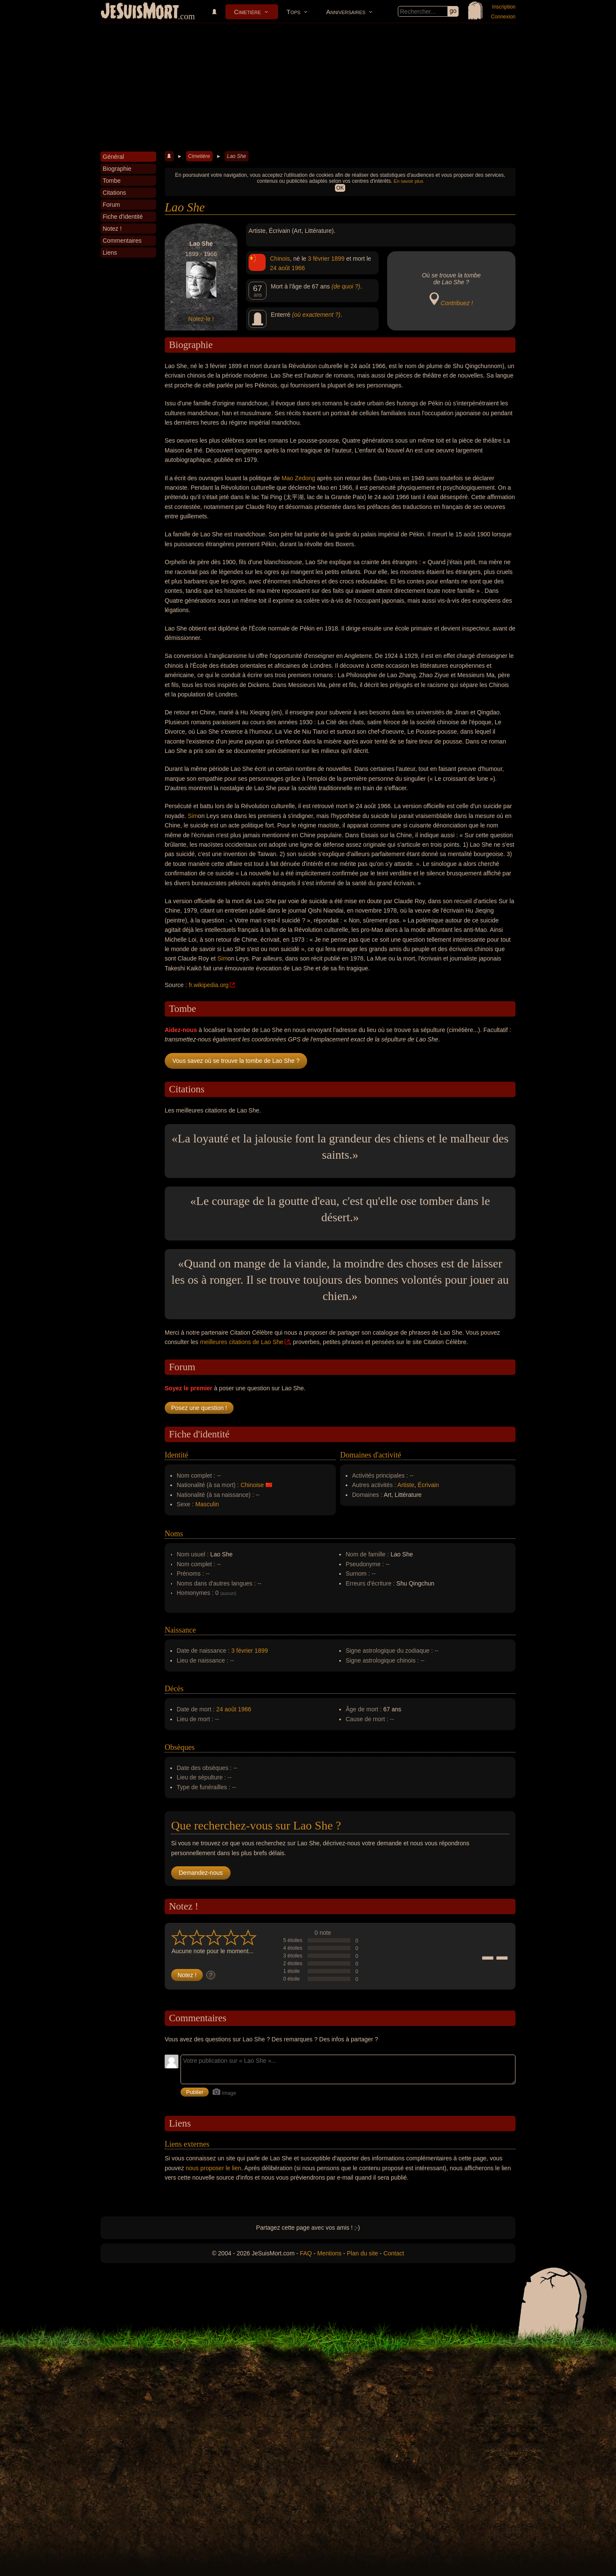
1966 (298, 268)
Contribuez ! (457, 303)
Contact (393, 2253)
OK (340, 188)
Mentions (329, 2253)
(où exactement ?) (316, 314)
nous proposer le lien (213, 2168)
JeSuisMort (140, 12)
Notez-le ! (201, 318)
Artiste (406, 1484)
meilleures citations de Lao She (241, 1342)
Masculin (207, 1504)
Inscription (503, 7)
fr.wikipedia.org (208, 985)
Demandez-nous (201, 1872)
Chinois (280, 258)
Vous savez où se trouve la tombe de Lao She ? (235, 1060)
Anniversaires (345, 11)
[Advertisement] (308, 87)
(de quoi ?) (346, 286)
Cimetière (247, 11)
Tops (293, 11)
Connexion (503, 17)
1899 (337, 258)
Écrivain (428, 1484)
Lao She (236, 156)
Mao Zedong (298, 478)
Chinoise (252, 1484)
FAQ (306, 2253)
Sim (193, 815)
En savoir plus (408, 181)
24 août (280, 268)
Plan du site (362, 2253)
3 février (319, 258)
